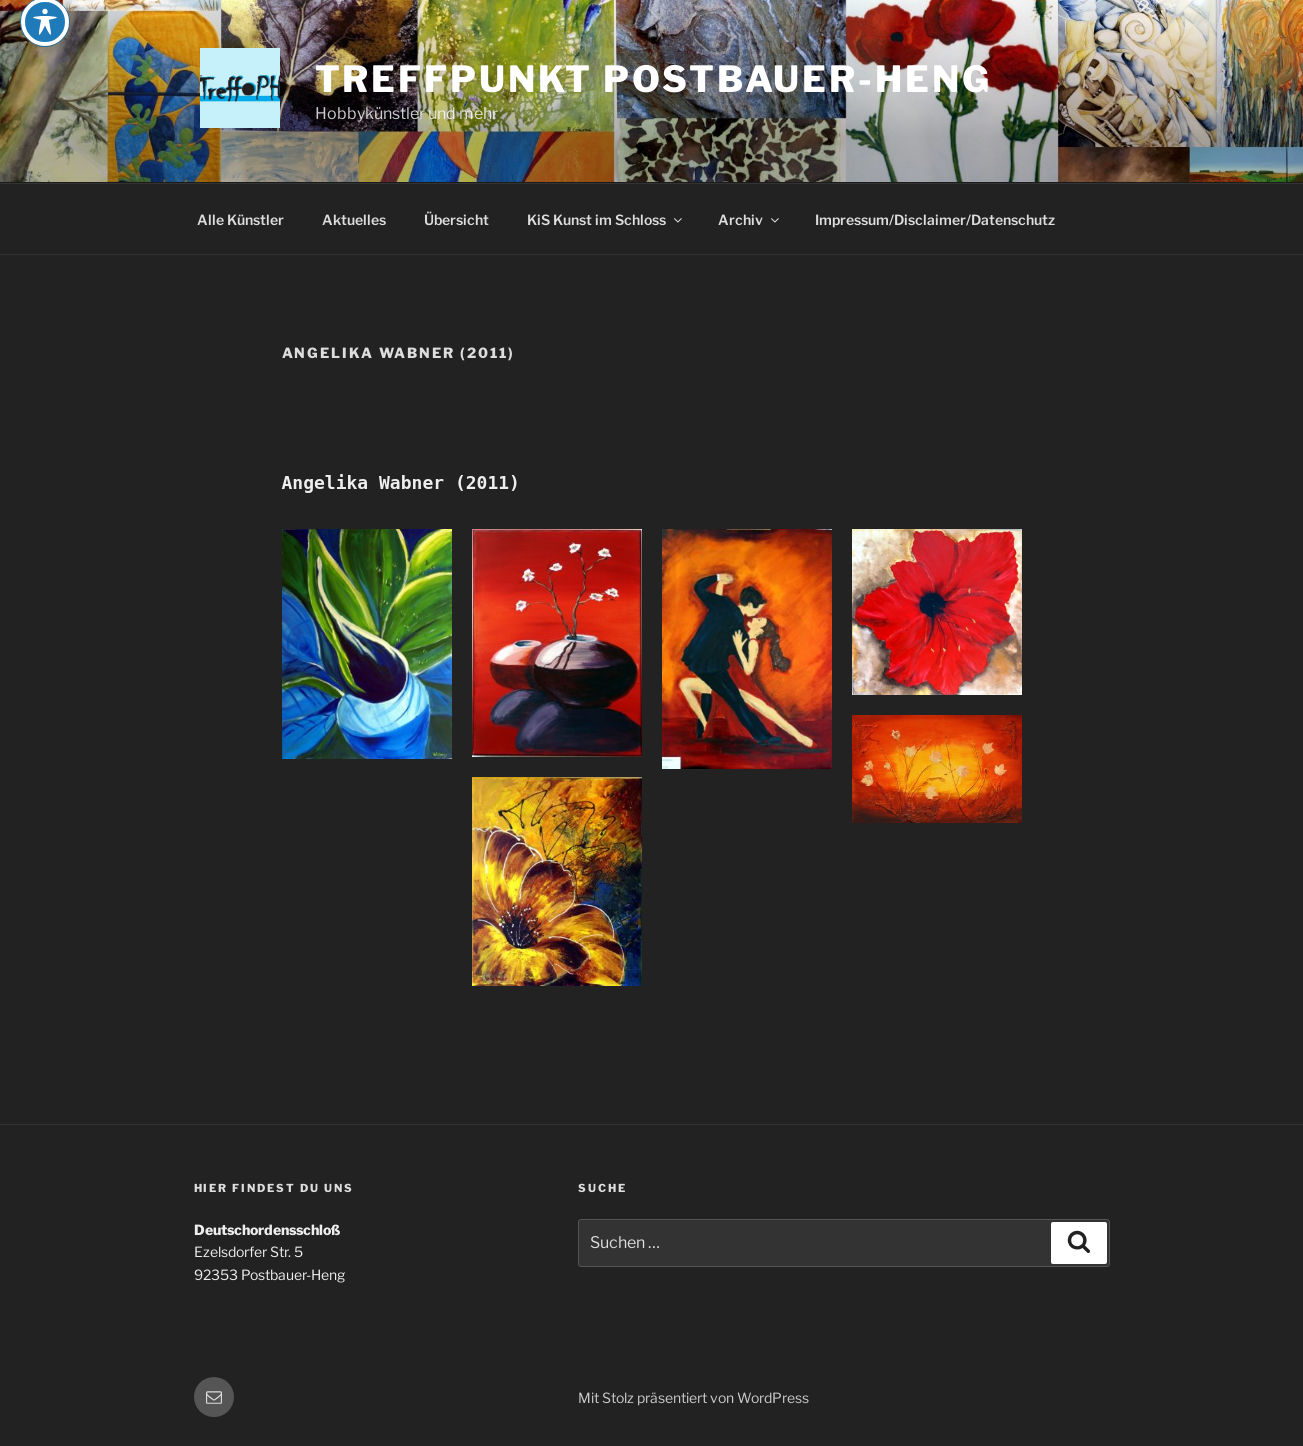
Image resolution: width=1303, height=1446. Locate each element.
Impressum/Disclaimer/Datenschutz (935, 219)
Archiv (750, 219)
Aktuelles (354, 219)
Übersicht (456, 219)
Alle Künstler (240, 219)
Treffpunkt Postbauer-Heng (653, 79)
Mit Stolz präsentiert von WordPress (693, 1397)
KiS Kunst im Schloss (606, 219)
